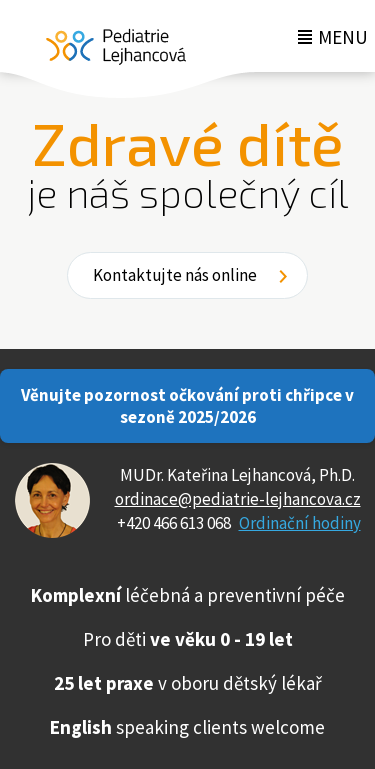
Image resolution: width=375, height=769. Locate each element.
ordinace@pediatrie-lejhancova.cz (238, 499)
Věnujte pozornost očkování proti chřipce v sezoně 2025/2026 (187, 406)
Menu (343, 37)
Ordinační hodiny (300, 523)
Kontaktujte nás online (175, 275)
